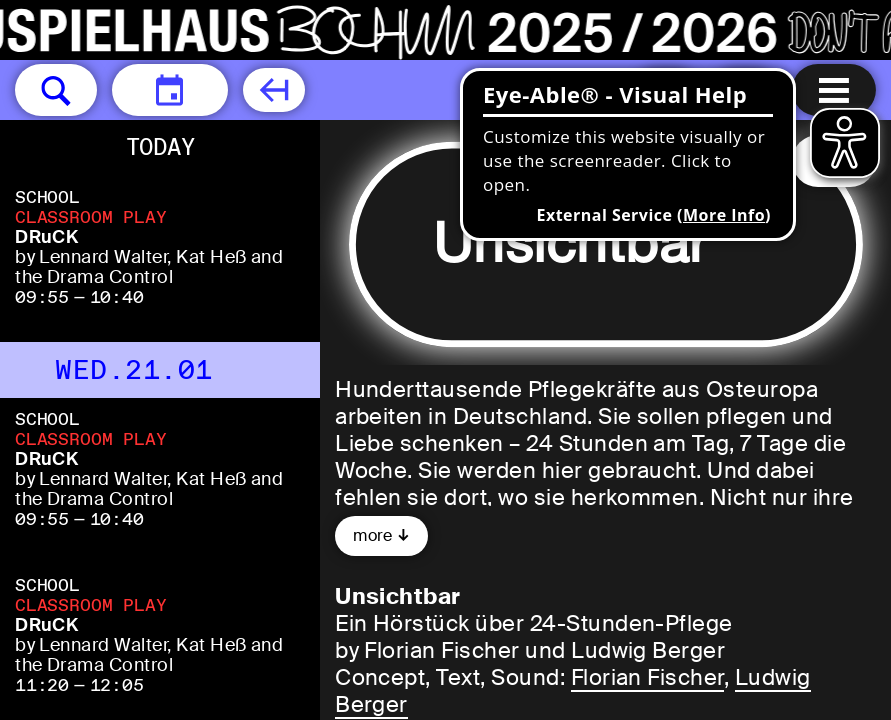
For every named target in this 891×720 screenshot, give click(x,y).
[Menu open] (834, 90)
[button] (56, 90)
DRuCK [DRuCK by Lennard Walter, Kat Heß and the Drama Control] (46, 237)
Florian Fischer (647, 677)
